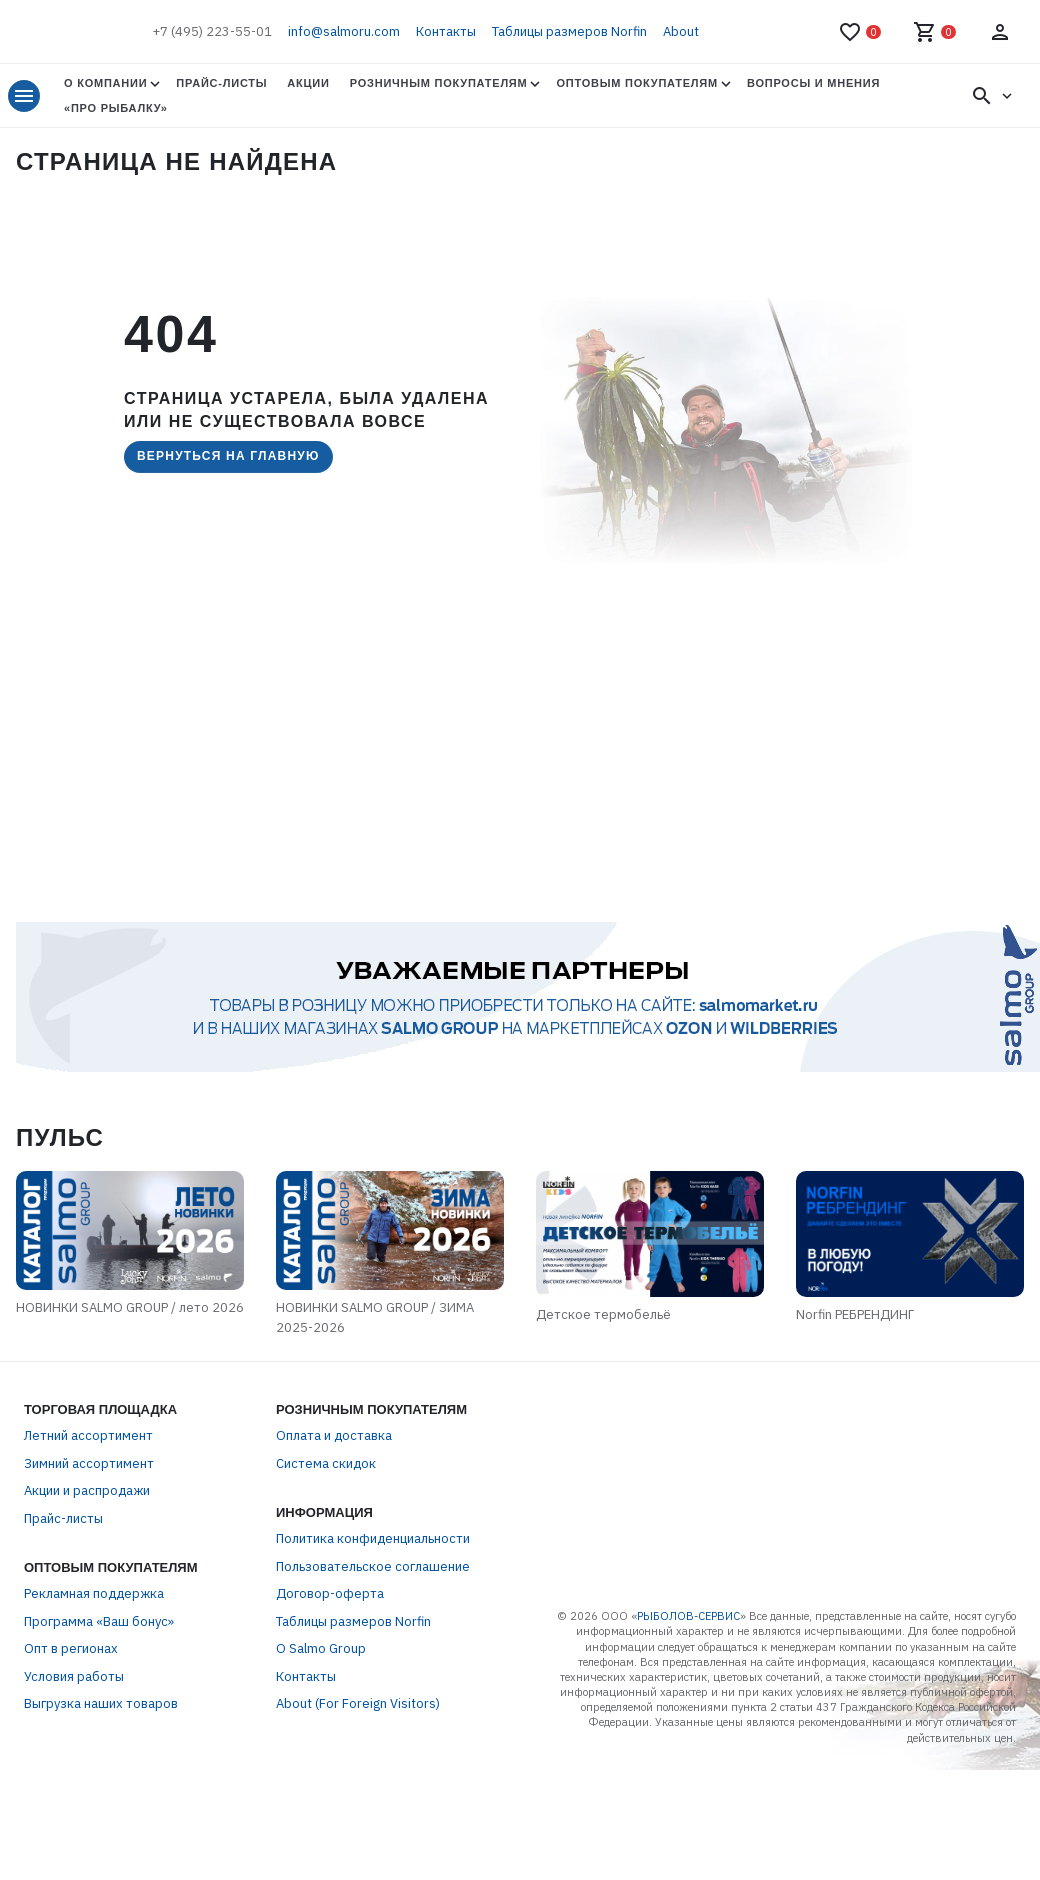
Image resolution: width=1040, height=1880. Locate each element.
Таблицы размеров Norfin (569, 31)
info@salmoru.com (344, 31)
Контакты (446, 31)
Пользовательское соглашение (373, 1570)
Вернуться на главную (228, 456)
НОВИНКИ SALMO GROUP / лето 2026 (122, 1312)
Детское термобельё (611, 1318)
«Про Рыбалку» (116, 108)
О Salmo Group (321, 1653)
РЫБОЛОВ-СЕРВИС (688, 1620)
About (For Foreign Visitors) (358, 1708)
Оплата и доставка (334, 1440)
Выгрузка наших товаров (101, 1708)
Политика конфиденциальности (373, 1543)
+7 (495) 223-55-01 (212, 31)
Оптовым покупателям (636, 83)
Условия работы (74, 1680)
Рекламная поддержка (94, 1598)
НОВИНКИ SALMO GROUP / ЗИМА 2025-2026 (375, 1322)
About (681, 31)
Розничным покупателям (439, 83)
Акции (308, 83)
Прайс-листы (221, 83)
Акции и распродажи (87, 1495)
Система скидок (326, 1467)
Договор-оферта (330, 1598)
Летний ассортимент (88, 1440)
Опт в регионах (71, 1653)
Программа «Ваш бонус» (99, 1625)
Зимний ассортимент (89, 1467)
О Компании (105, 83)
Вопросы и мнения (813, 83)
